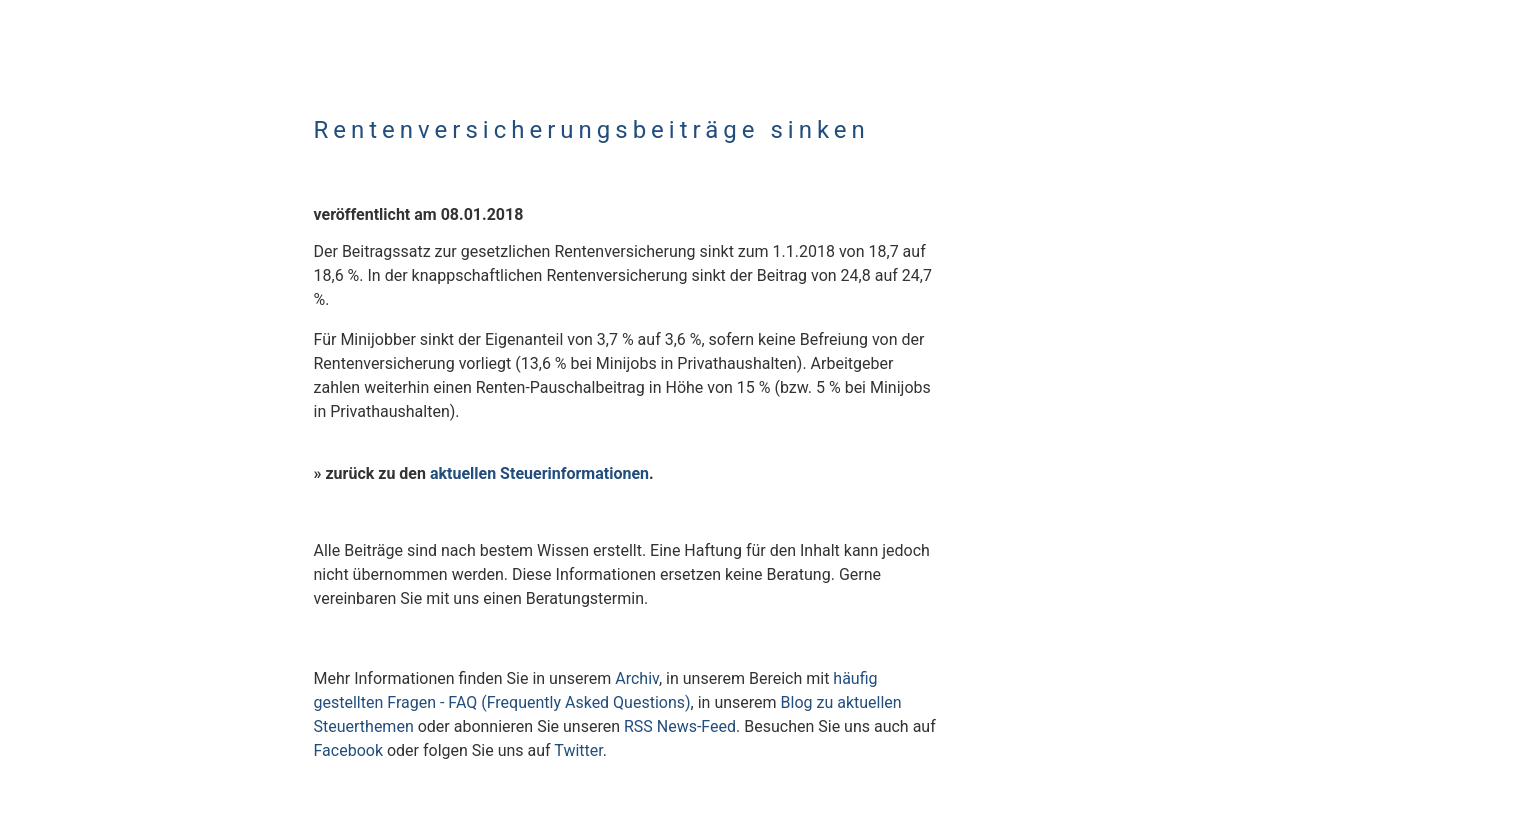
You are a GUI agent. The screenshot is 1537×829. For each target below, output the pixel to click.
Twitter (578, 750)
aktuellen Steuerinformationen (539, 473)
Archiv (637, 678)
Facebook (348, 750)
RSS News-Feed (680, 726)
